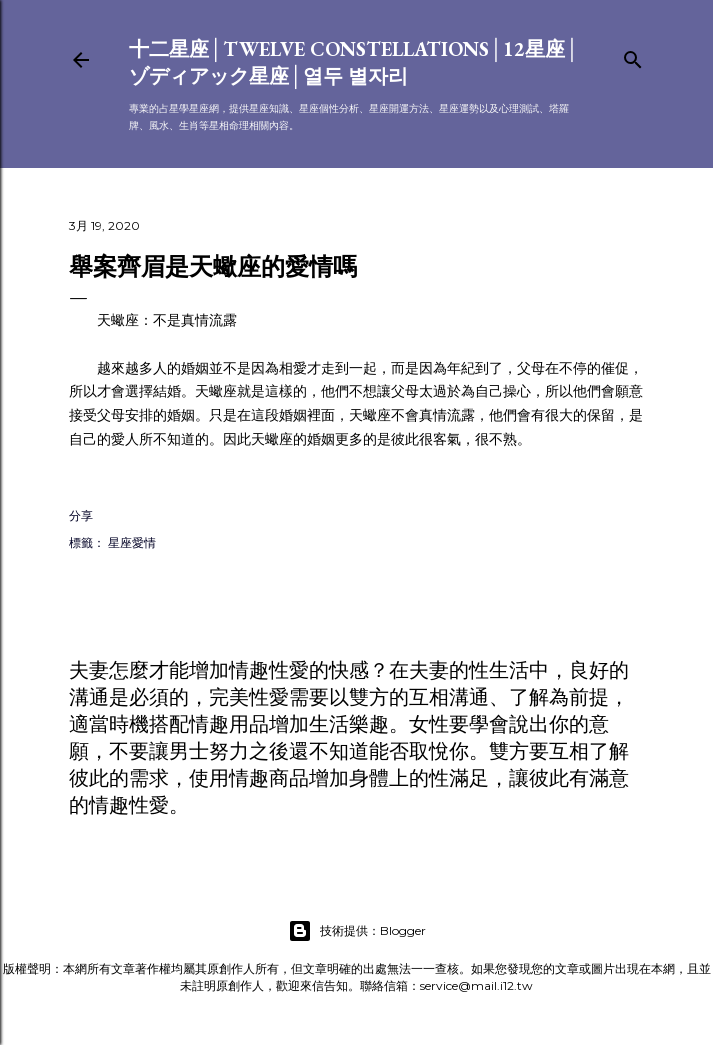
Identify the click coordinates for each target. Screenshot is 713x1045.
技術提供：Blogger (357, 931)
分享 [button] (81, 515)
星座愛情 (132, 542)
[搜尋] (633, 55)
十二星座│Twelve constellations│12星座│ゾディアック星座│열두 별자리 (354, 62)
